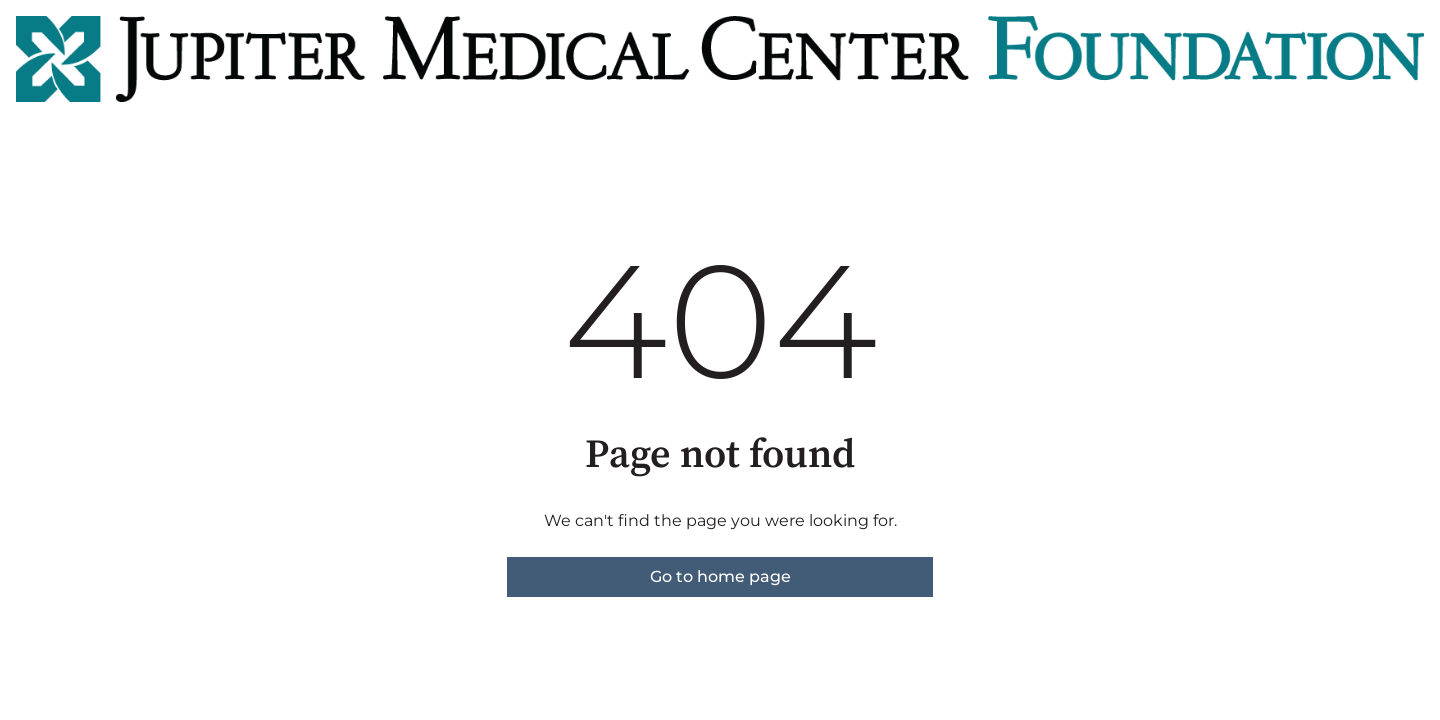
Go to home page (720, 576)
